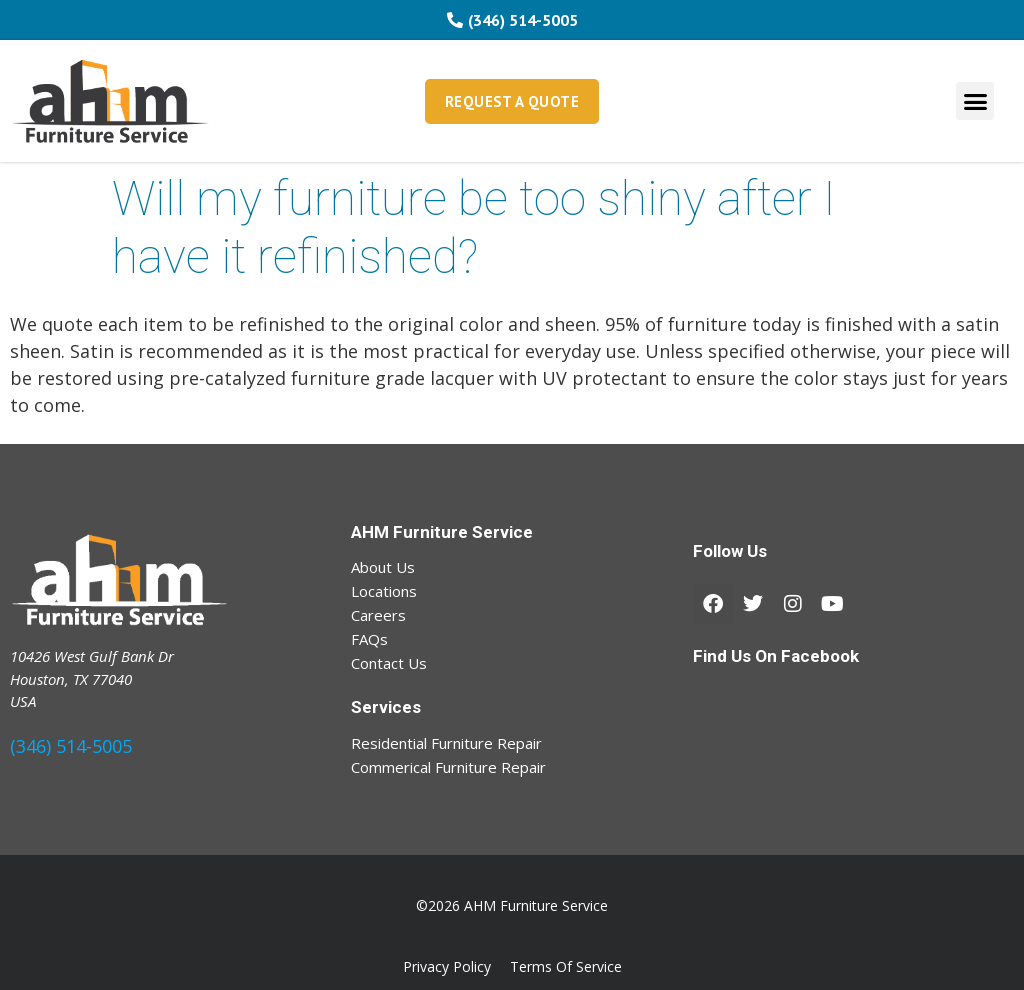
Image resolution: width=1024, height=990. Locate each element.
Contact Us (389, 663)
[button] (975, 101)
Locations (384, 591)
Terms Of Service (566, 966)
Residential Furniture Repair (446, 743)
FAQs (369, 639)
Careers (378, 615)
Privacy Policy (447, 966)
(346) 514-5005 (71, 746)
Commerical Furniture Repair (448, 767)
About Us (383, 567)
